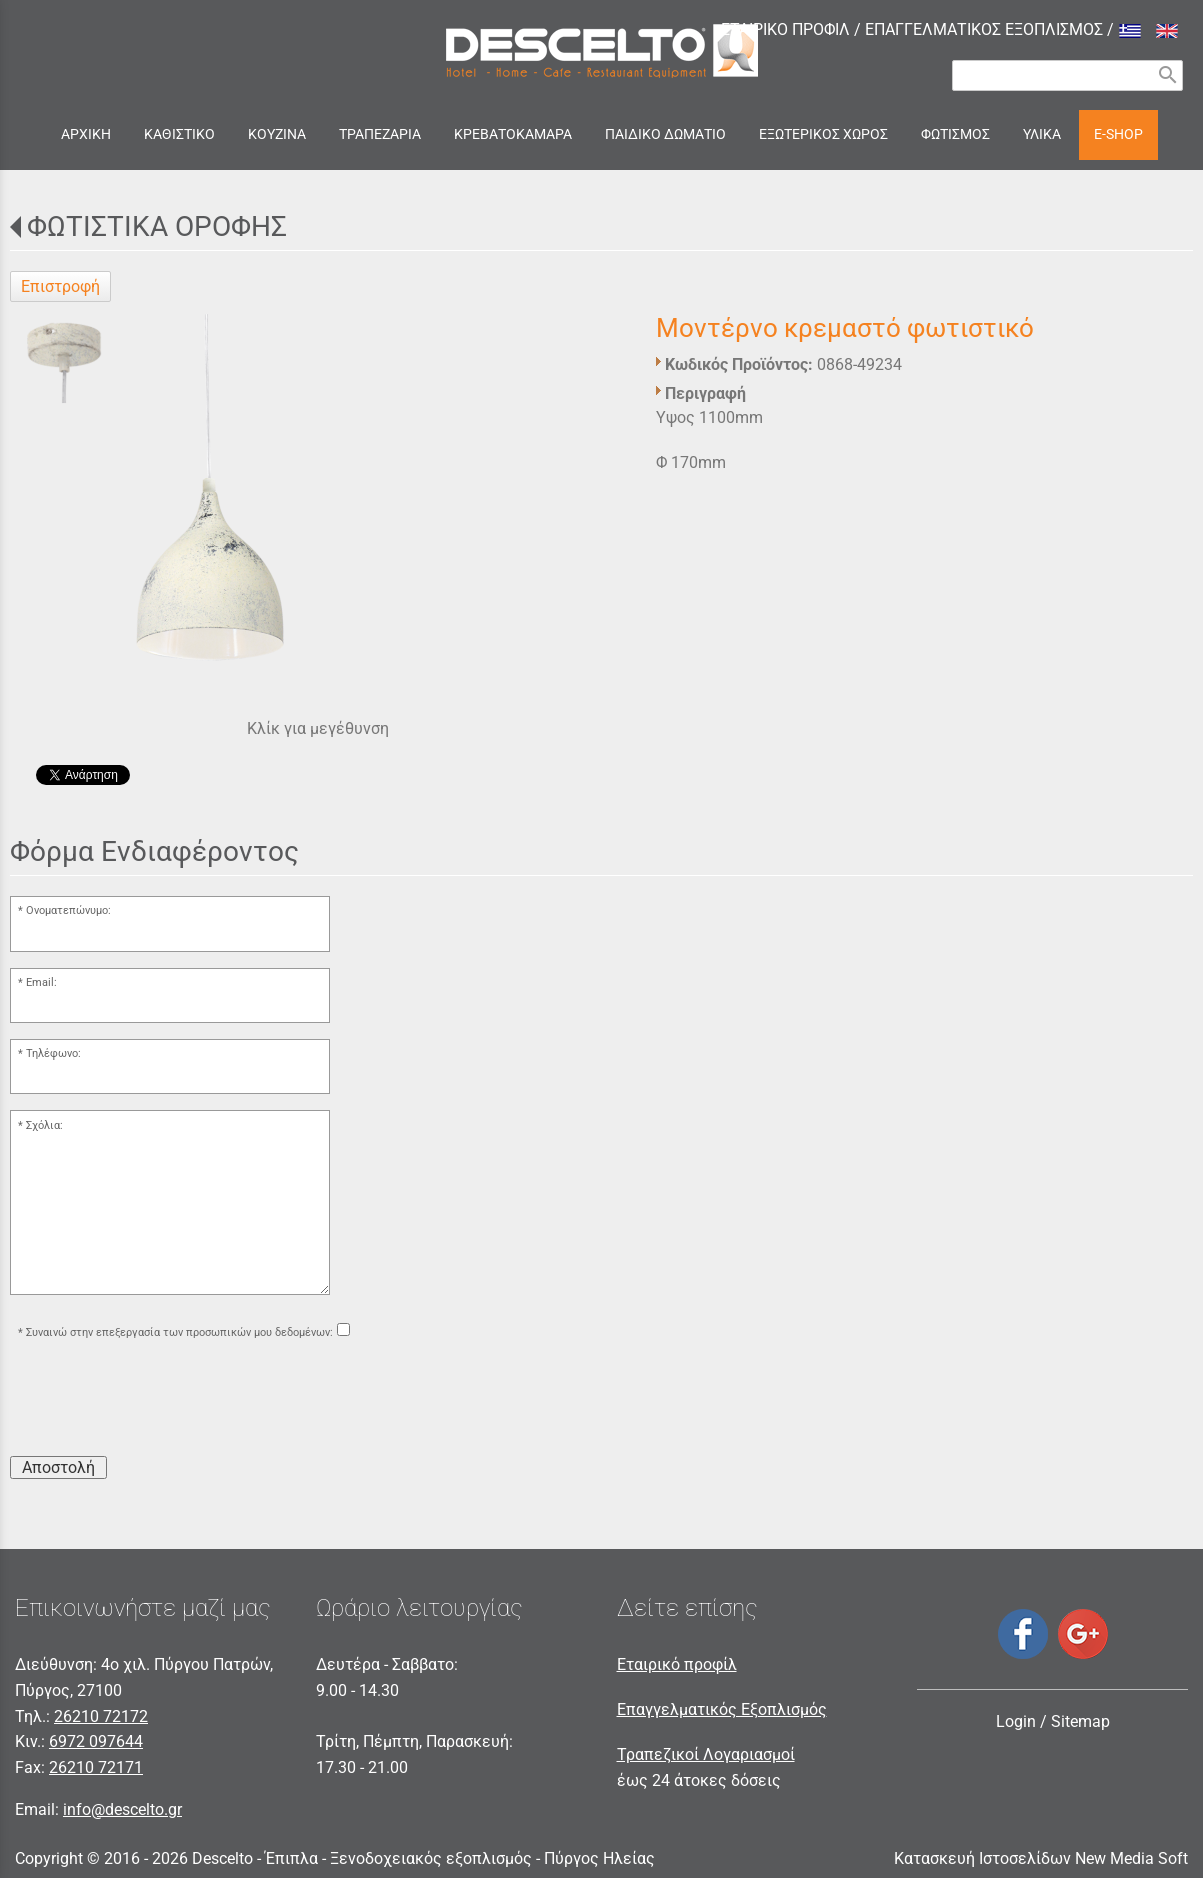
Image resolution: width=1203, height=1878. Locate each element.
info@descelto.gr (122, 1809)
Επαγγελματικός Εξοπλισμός (722, 1709)
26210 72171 (96, 1767)
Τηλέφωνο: (53, 1053)
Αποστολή (58, 1467)
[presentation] (162, 1401)
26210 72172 (101, 1716)
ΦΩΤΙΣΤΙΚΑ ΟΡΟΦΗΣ (157, 226)
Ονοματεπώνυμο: (68, 910)
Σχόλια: (44, 1125)
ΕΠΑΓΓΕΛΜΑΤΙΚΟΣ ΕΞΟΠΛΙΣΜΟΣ (984, 29)
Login (1016, 1721)
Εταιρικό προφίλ (677, 1664)
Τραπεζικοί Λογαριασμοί (706, 1754)
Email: (41, 982)
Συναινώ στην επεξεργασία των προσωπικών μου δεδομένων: (179, 1332)
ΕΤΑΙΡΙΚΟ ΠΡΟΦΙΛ (785, 29)
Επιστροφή (60, 286)
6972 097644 (96, 1741)
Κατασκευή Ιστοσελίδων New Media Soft (1041, 1858)
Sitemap (1080, 1721)
